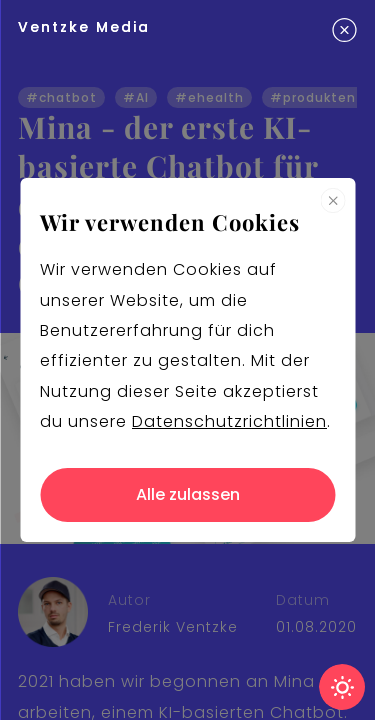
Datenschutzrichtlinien (229, 421)
